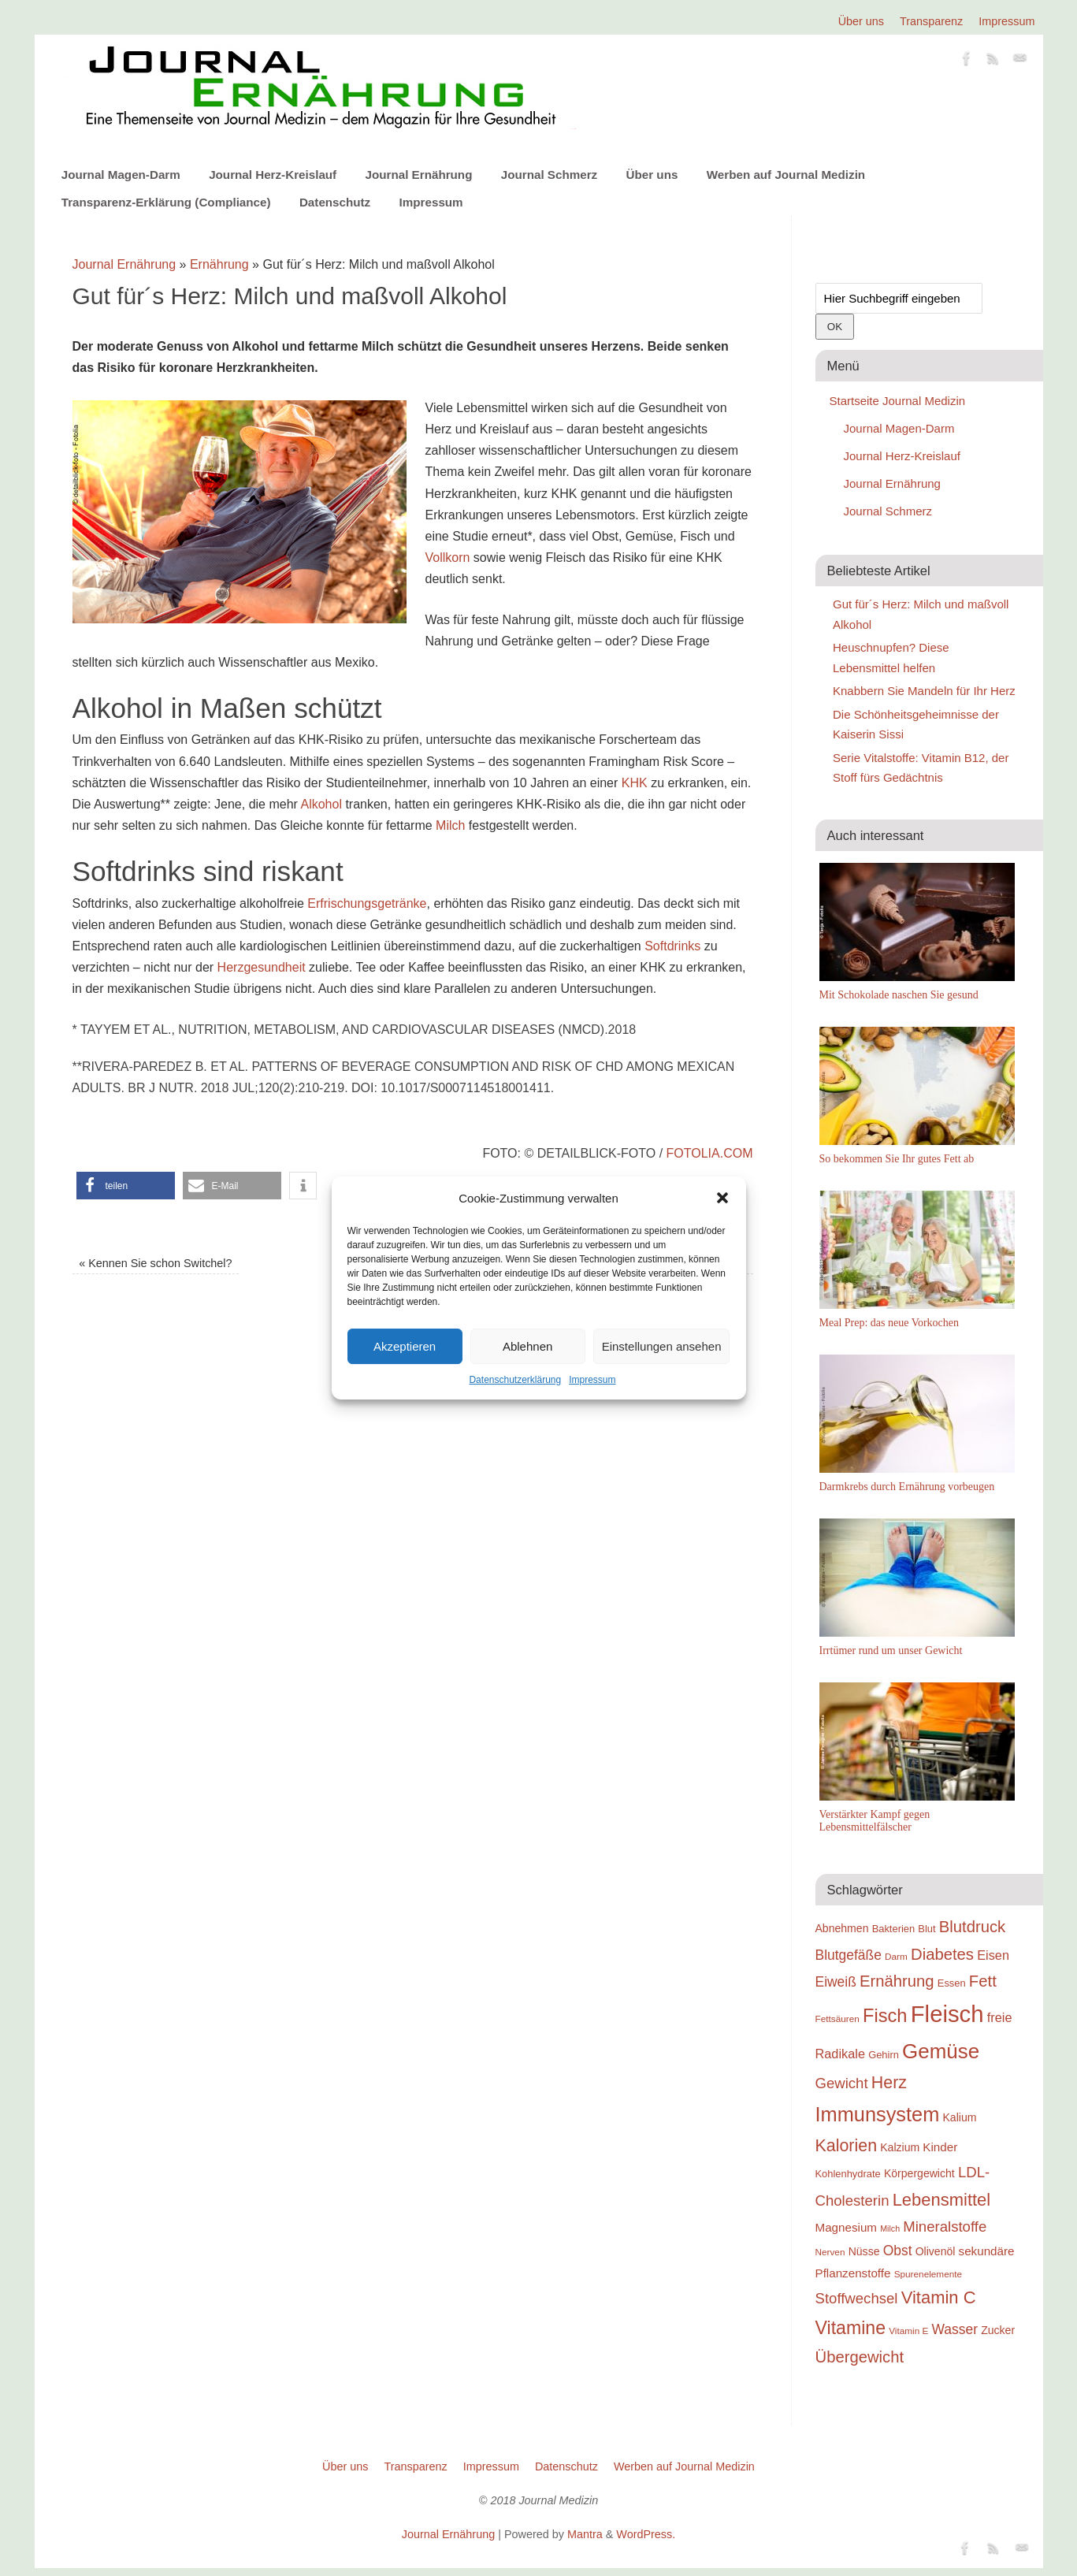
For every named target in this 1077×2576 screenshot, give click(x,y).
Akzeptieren (404, 1346)
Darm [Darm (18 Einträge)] (896, 1956)
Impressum (592, 1379)
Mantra (585, 2534)
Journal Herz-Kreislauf (272, 174)
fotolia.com (707, 1153)
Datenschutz (334, 202)
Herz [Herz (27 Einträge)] (889, 2082)
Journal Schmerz (549, 174)
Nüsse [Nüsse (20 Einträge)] (864, 2251)
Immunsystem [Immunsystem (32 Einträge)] (877, 2114)
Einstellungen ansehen (662, 1346)
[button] (722, 1198)
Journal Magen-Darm (120, 174)
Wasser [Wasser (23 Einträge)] (955, 2329)
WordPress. (645, 2534)
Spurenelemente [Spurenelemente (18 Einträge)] (928, 2274)
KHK (635, 783)
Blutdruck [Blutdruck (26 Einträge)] (972, 1926)
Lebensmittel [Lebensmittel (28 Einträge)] (942, 2200)
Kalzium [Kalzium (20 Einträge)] (899, 2147)
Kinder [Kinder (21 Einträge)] (940, 2147)
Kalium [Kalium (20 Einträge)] (960, 2117)
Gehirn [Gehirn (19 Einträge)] (883, 2055)
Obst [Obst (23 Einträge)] (897, 2250)
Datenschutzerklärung (515, 1379)
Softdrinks (672, 946)
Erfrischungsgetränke (366, 903)
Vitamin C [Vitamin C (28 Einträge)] (938, 2297)
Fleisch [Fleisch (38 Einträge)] (947, 2014)
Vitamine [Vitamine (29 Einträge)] (850, 2328)
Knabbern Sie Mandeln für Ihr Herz (924, 690)
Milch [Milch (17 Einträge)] (890, 2228)
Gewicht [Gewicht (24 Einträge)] (841, 2083)
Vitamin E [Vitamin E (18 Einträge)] (908, 2330)
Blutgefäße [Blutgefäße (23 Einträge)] (848, 1955)
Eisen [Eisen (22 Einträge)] (993, 1955)
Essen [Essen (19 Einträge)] (952, 1983)
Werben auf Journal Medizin (786, 174)
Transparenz (931, 21)
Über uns (861, 21)
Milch (450, 825)
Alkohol (320, 804)
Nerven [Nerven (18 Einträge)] (830, 2252)
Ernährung (219, 264)
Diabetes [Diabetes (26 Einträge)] (942, 1954)
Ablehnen (527, 1346)
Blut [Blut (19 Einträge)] (926, 1929)
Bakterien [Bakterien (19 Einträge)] (893, 1929)
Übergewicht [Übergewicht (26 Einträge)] (859, 2357)
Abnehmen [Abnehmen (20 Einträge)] (842, 1928)
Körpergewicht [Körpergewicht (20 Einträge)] (919, 2173)
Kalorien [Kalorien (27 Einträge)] (846, 2145)
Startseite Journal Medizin (898, 400)
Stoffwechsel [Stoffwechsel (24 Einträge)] (856, 2298)
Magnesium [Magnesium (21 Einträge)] (846, 2227)
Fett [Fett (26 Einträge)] (983, 1981)
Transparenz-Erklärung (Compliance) (166, 202)
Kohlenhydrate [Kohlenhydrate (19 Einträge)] (848, 2174)
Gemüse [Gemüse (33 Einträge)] (940, 2051)
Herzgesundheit (261, 967)
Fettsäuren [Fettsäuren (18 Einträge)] (837, 2018)
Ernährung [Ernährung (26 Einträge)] (897, 1981)
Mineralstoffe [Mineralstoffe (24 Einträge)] (944, 2226)
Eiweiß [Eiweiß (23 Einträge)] (835, 1982)
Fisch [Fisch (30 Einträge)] (885, 2015)
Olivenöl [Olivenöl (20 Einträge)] (935, 2251)
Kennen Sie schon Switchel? (155, 1263)
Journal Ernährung (419, 174)
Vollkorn (447, 557)
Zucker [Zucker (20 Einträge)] (998, 2330)
